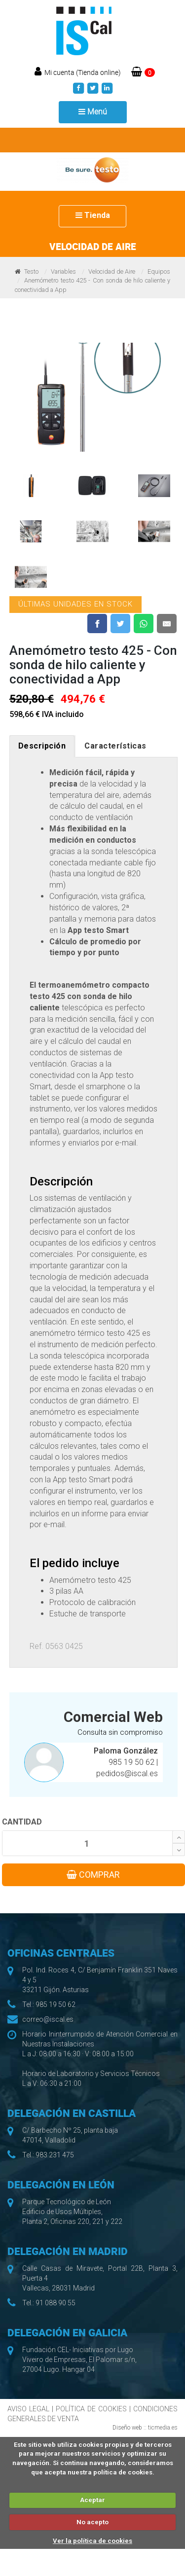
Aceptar (92, 2500)
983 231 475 (55, 2155)
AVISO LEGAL (28, 2409)
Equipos (159, 271)
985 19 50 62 (132, 1762)
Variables (63, 271)
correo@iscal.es (48, 2019)
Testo (31, 271)
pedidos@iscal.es (127, 1773)
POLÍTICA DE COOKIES (91, 2409)
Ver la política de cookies (92, 2540)
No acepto (92, 2522)
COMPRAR (93, 1874)
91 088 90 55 (55, 2303)
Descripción (42, 746)
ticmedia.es (163, 2427)
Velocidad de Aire (111, 271)
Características (115, 746)
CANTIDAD (22, 1821)
